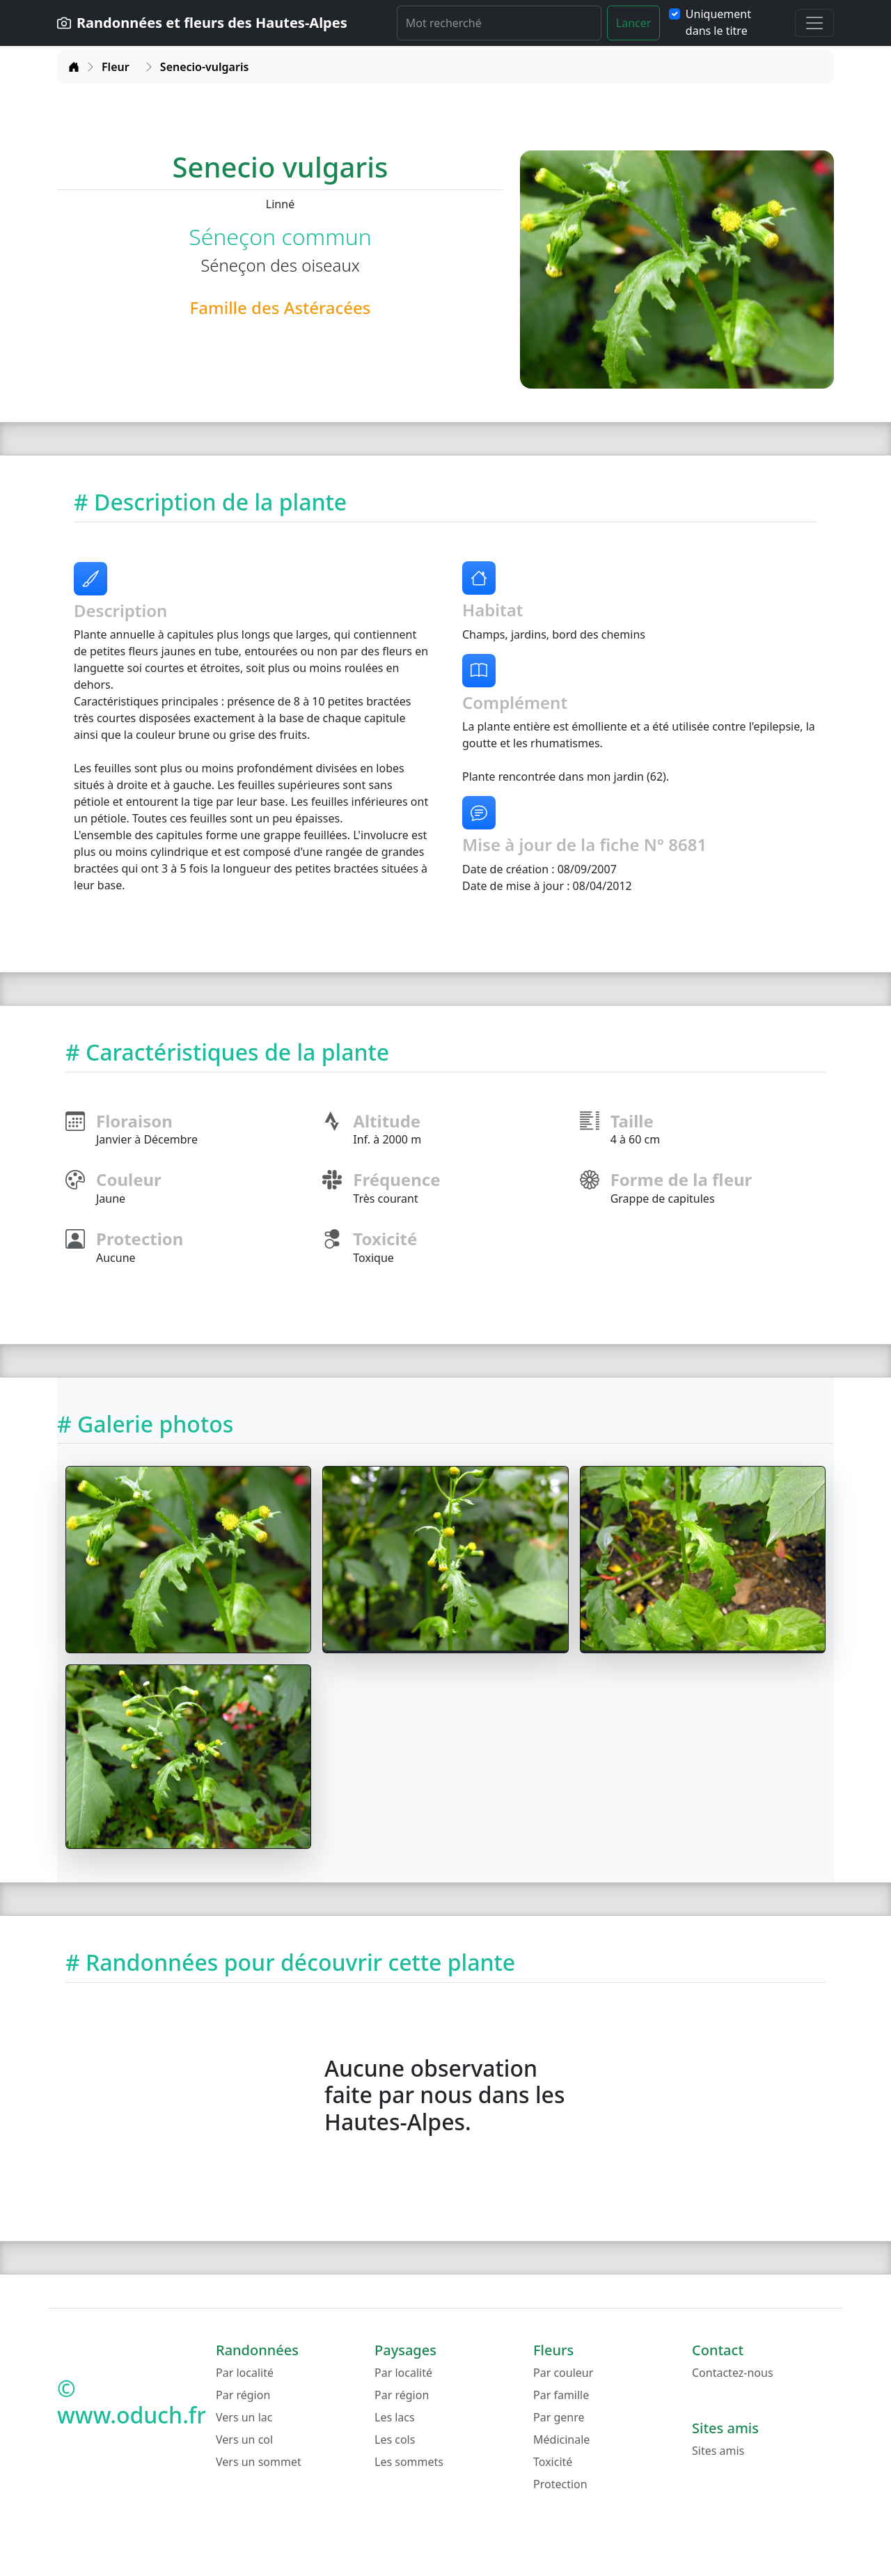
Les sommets (408, 2461)
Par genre (559, 2417)
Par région (243, 2395)
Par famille (561, 2395)
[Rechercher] (499, 23)
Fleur (115, 66)
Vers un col (244, 2439)
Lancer (634, 23)
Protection (560, 2484)
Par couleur (563, 2372)
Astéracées (327, 307)
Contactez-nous (732, 2372)
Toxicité (552, 2461)
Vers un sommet (258, 2461)
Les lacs (394, 2417)
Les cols (394, 2439)
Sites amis (718, 2450)
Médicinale (561, 2439)
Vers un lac (244, 2417)
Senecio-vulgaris (204, 66)
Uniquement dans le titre (718, 22)
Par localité (245, 2372)
